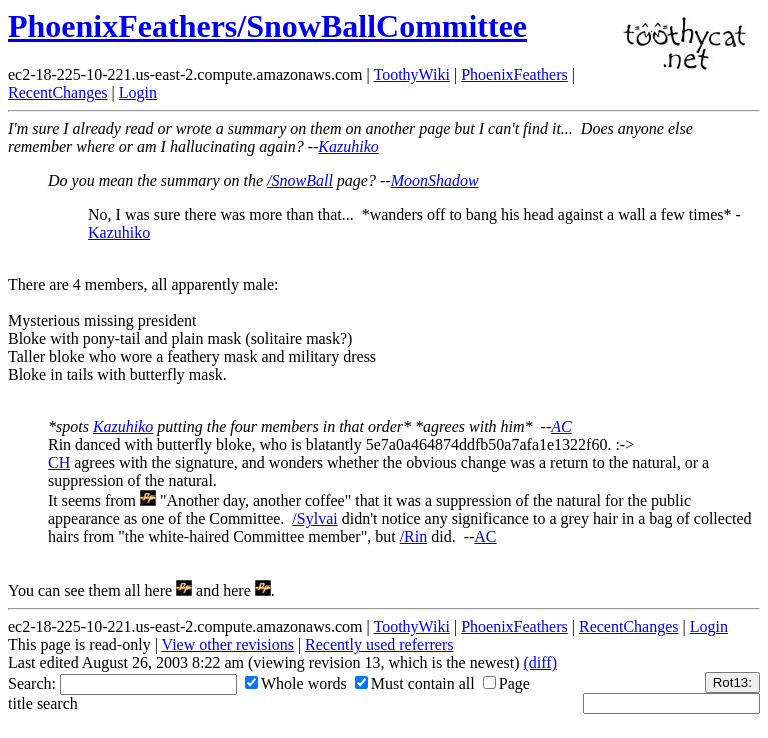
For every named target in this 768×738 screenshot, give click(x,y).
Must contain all (415, 683)
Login (138, 92)
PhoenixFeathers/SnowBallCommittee (267, 26)
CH (59, 462)
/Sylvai (314, 518)
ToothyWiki (411, 74)
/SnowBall (300, 180)
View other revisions (228, 644)
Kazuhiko (348, 146)
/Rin (414, 536)
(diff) (539, 662)
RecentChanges (58, 92)
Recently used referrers (379, 644)
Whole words (296, 683)
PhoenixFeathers (514, 74)
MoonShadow (435, 180)
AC (561, 426)
